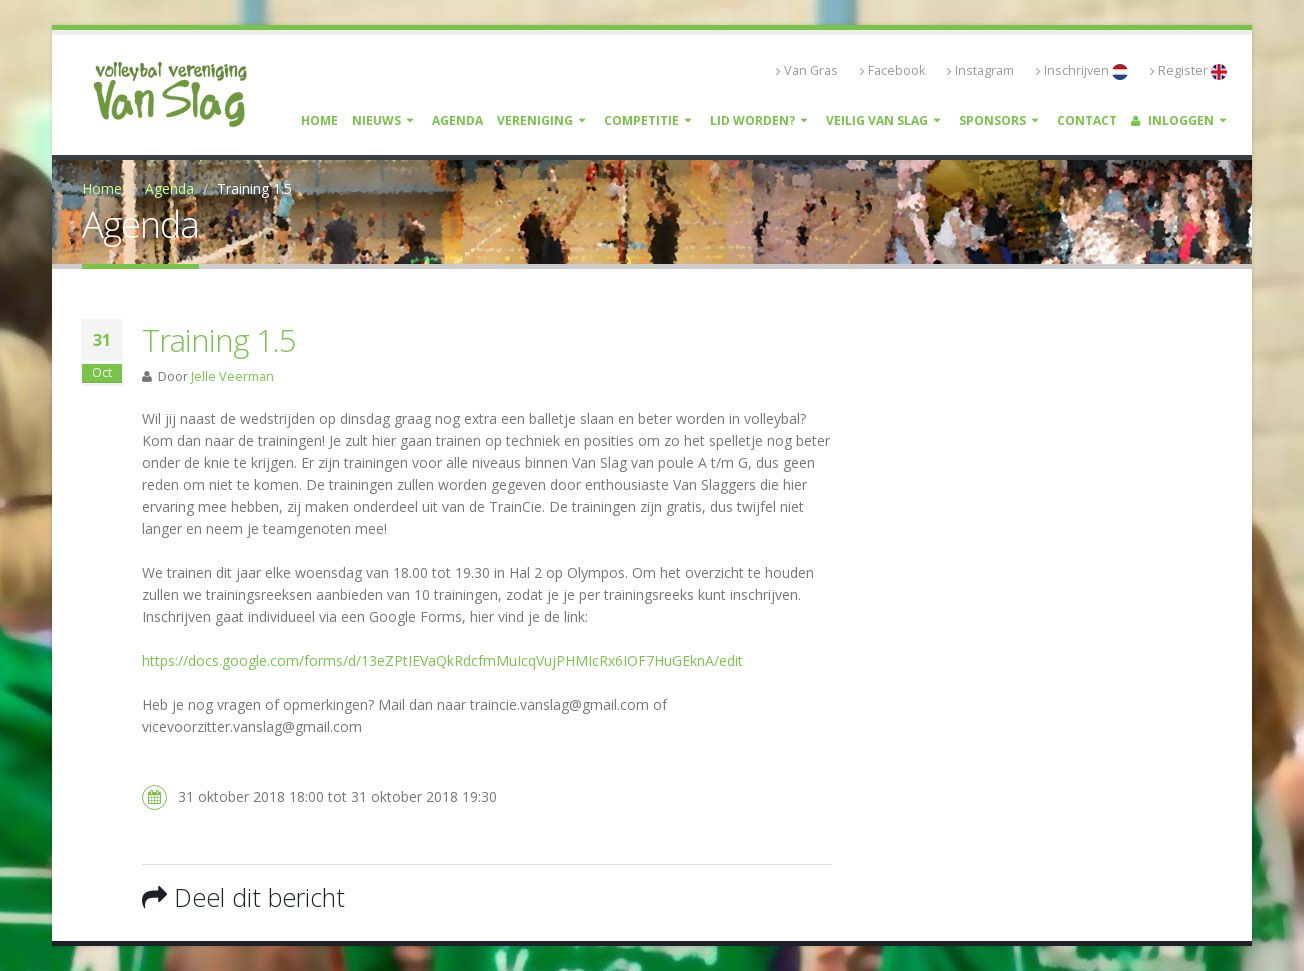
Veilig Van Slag (877, 120)
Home (319, 120)
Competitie (641, 120)
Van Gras (807, 70)
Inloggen (1172, 120)
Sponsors (992, 120)
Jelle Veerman (232, 376)
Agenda (457, 120)
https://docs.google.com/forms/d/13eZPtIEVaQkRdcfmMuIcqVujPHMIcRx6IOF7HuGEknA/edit (442, 660)
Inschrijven (1082, 71)
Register (1188, 71)
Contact (1087, 120)
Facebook (892, 70)
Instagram (980, 70)
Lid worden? (752, 120)
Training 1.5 (219, 340)
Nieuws (376, 120)
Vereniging (535, 120)
